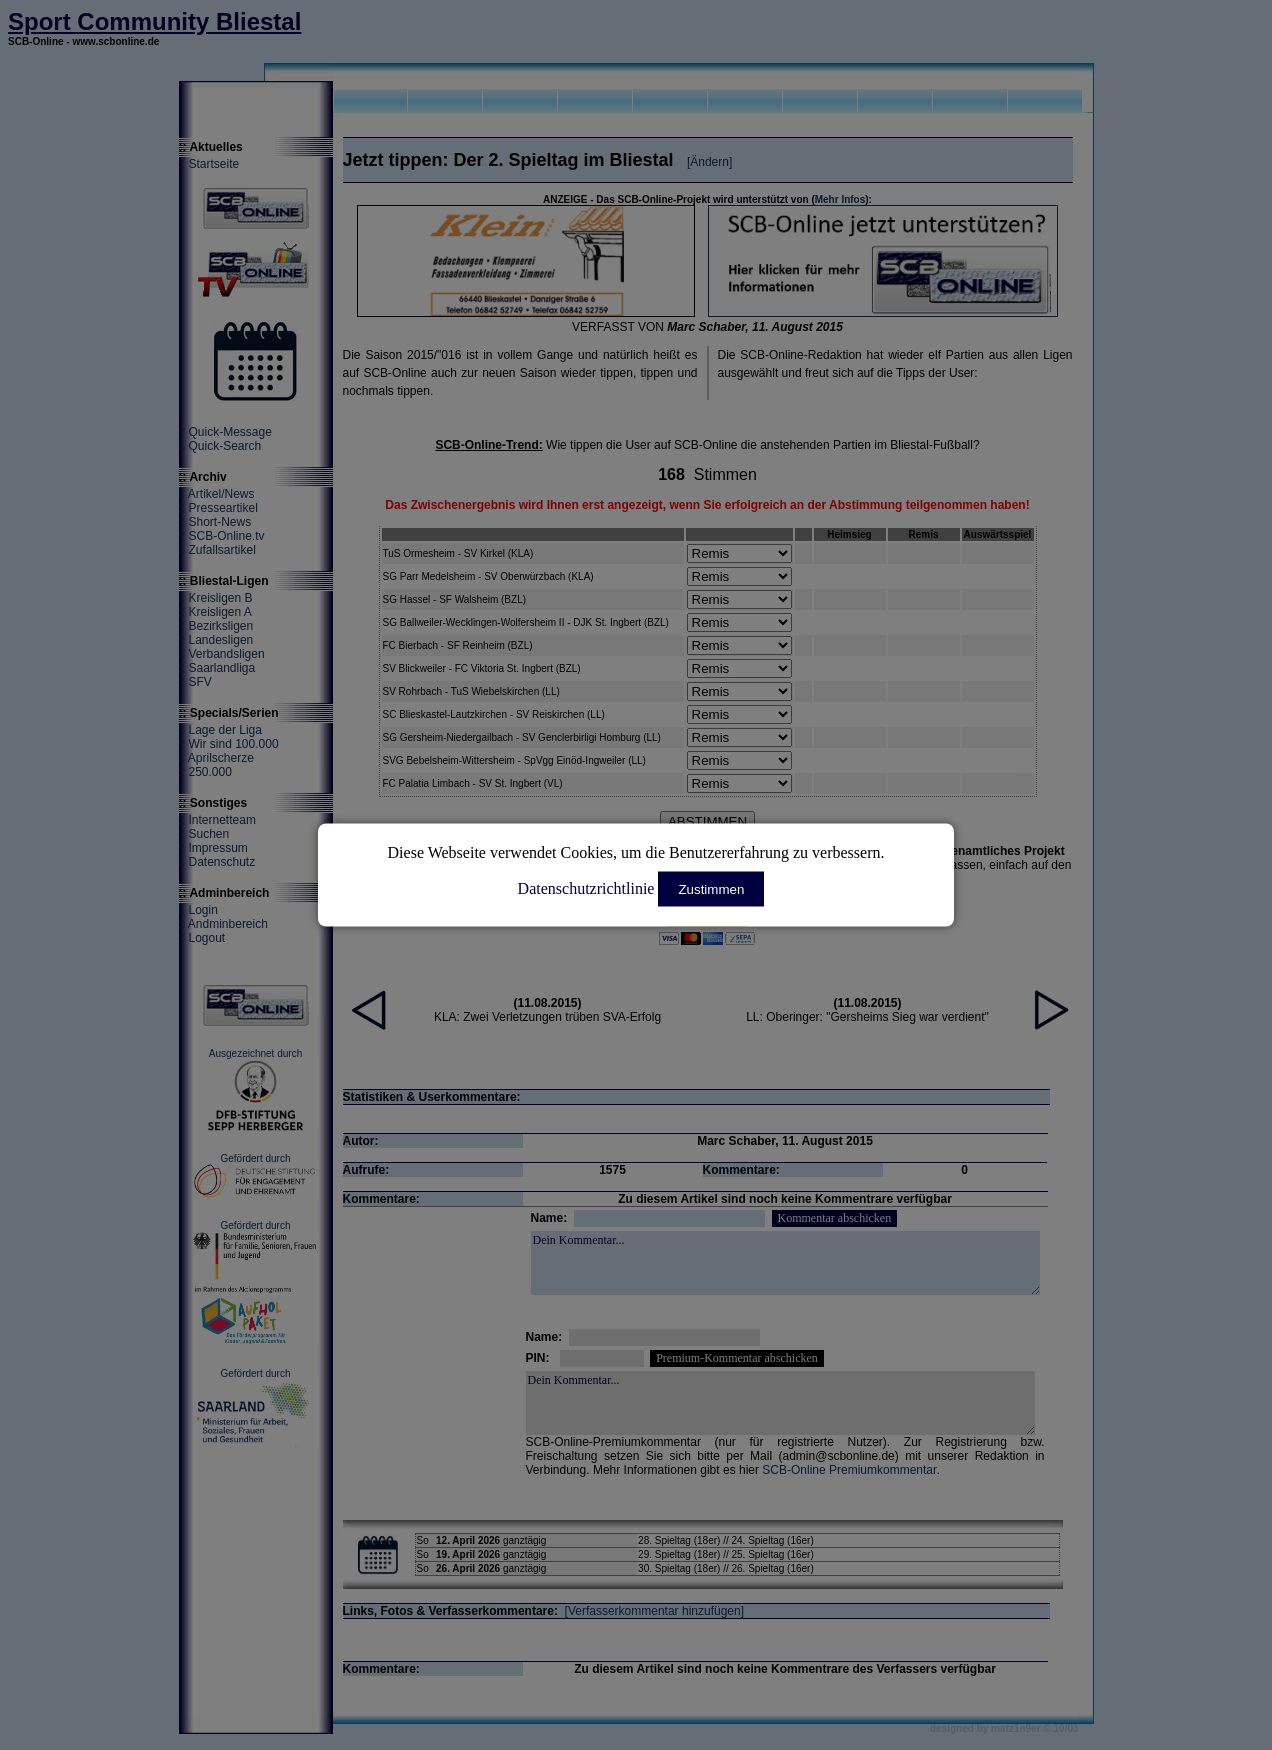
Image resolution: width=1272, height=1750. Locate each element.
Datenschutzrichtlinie (586, 888)
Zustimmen (711, 889)
